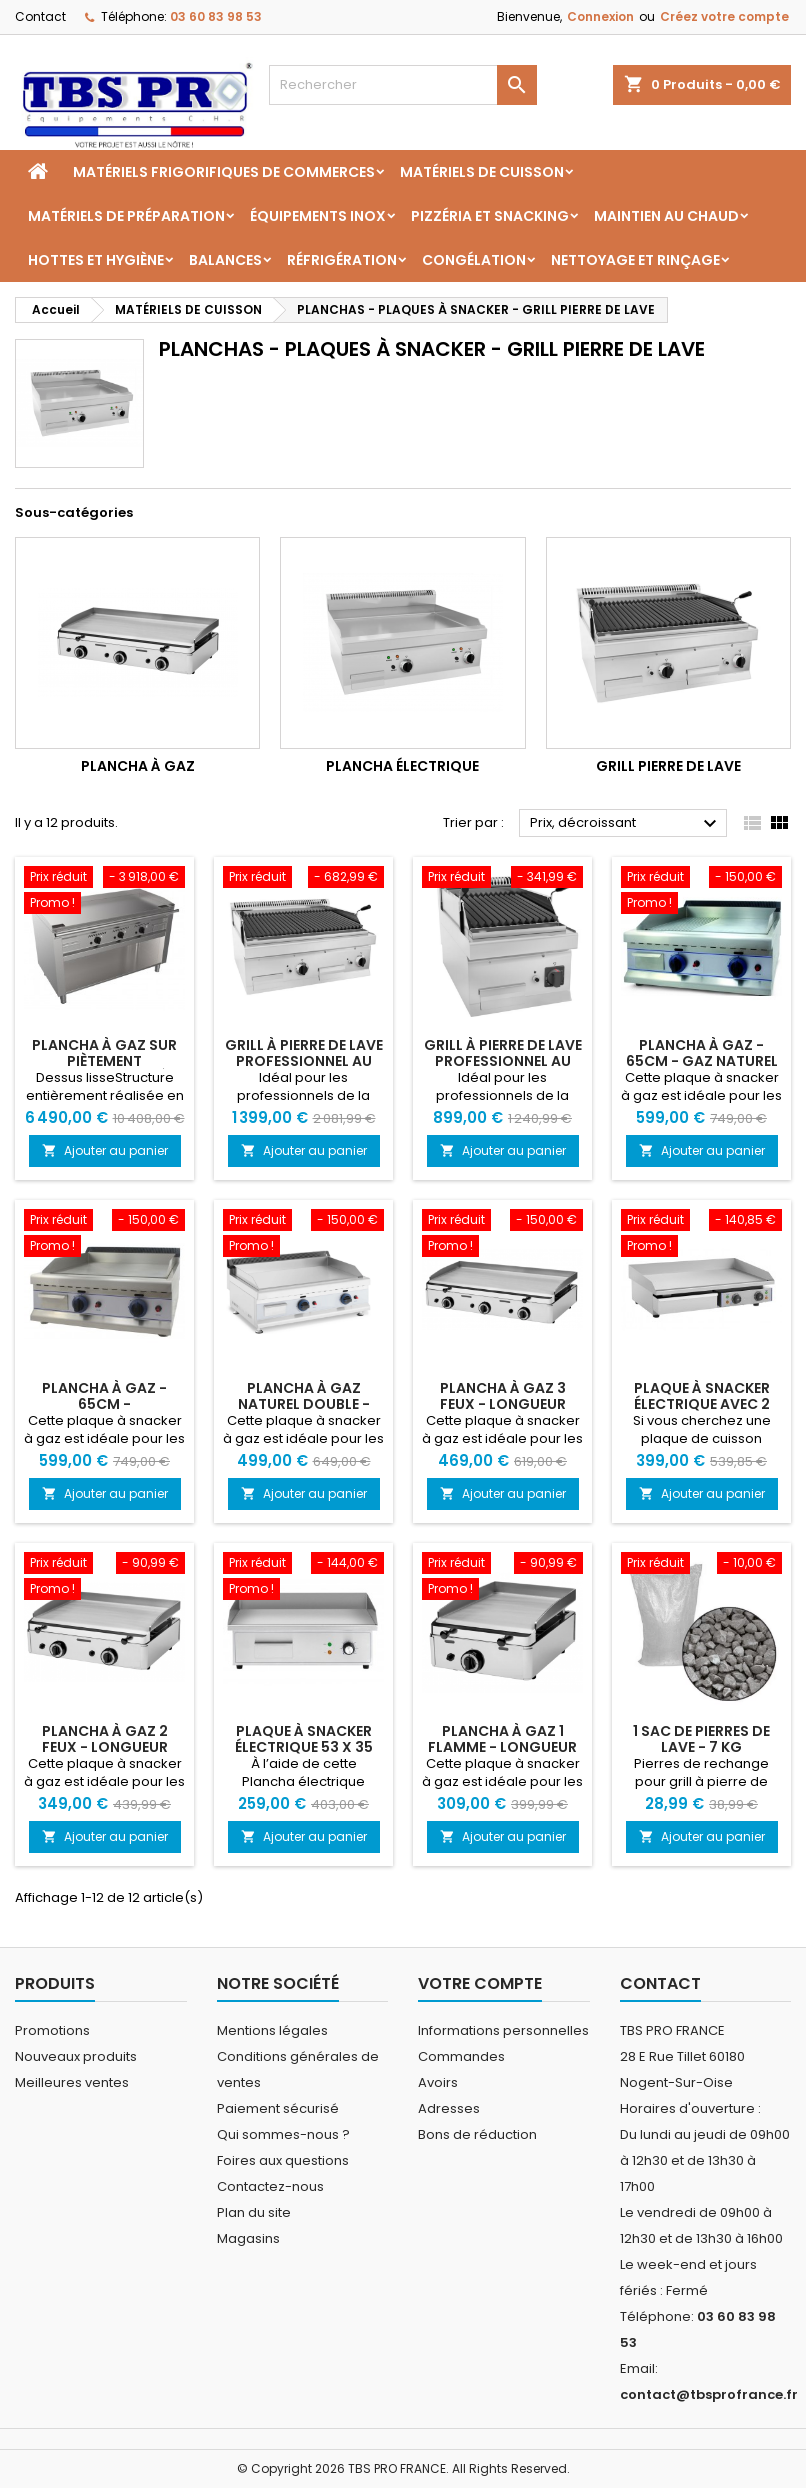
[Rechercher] (403, 85)
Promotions (52, 2030)
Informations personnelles (503, 2030)
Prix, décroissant (626, 824)
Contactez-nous (270, 2186)
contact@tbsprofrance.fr (709, 2394)
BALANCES (225, 260)
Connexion (600, 16)
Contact (40, 16)
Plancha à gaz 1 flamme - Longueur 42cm (502, 1747)
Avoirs (438, 2082)
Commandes (461, 2056)
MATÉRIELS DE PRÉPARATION (126, 216)
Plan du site (254, 2212)
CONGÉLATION (474, 260)
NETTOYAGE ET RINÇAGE (635, 260)
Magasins (248, 2238)
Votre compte (480, 1983)
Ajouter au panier (105, 1150)
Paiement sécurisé (278, 2108)
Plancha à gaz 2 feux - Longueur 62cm (105, 1747)
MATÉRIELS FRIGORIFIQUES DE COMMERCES (224, 172)
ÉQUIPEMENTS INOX (318, 216)
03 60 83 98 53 (216, 16)
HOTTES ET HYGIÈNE (96, 260)
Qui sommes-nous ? (283, 2134)
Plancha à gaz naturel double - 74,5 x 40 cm (304, 1404)
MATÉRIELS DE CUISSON (482, 172)
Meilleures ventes (72, 2082)
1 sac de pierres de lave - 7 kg (701, 1739)
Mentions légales (272, 2030)
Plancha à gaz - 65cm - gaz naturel (702, 1053)
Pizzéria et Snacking (490, 216)
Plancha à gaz (138, 766)
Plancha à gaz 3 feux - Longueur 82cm (503, 1404)
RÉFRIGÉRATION (342, 260)
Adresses (449, 2108)
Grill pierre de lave (668, 766)
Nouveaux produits (76, 2056)
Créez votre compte (724, 16)
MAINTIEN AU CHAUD (666, 216)
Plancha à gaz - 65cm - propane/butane (105, 1404)
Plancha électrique (402, 766)
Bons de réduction (477, 2134)
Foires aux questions (283, 2160)
